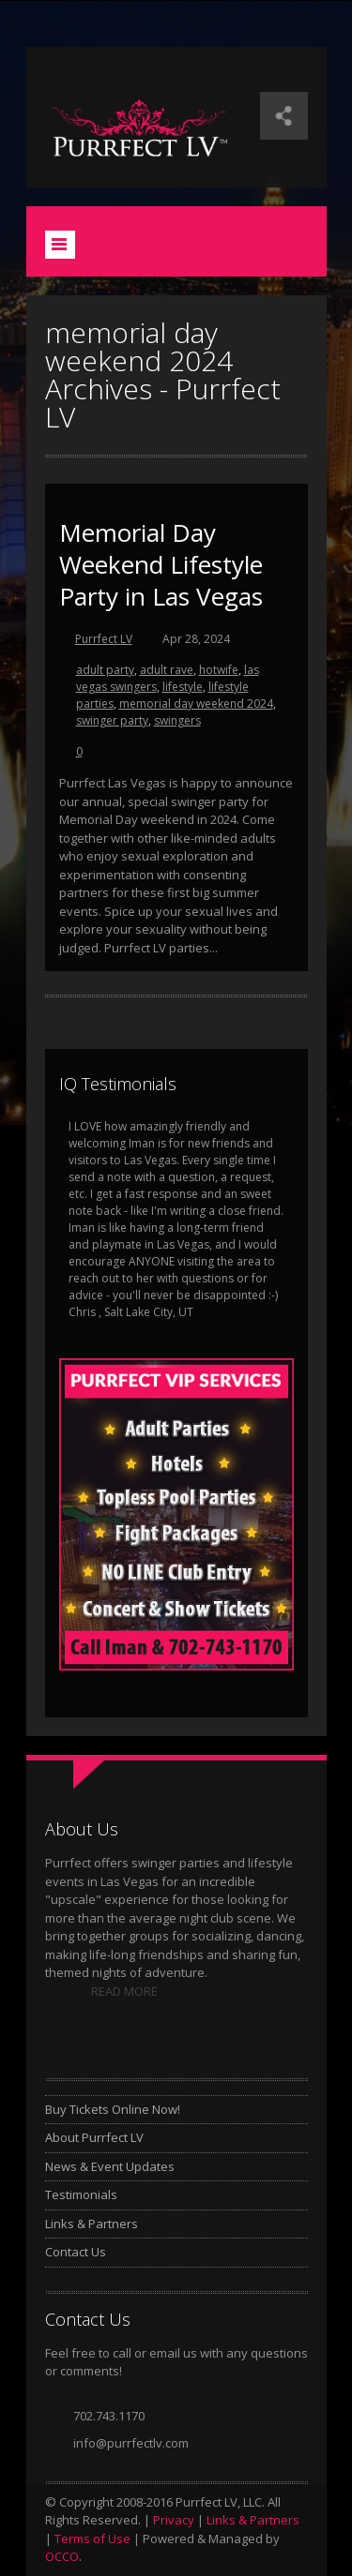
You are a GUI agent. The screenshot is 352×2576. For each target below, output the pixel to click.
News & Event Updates (110, 2166)
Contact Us (75, 2251)
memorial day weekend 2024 (196, 703)
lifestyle (182, 687)
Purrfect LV (103, 639)
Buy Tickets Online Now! (112, 2109)
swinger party (112, 720)
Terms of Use (92, 2538)
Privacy (173, 2519)
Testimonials (81, 2194)
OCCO (62, 2556)
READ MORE (124, 1991)
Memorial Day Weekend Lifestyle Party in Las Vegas (161, 564)
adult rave (166, 670)
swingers (177, 720)
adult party (105, 670)
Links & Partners (91, 2223)
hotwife (218, 670)
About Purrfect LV (94, 2137)
